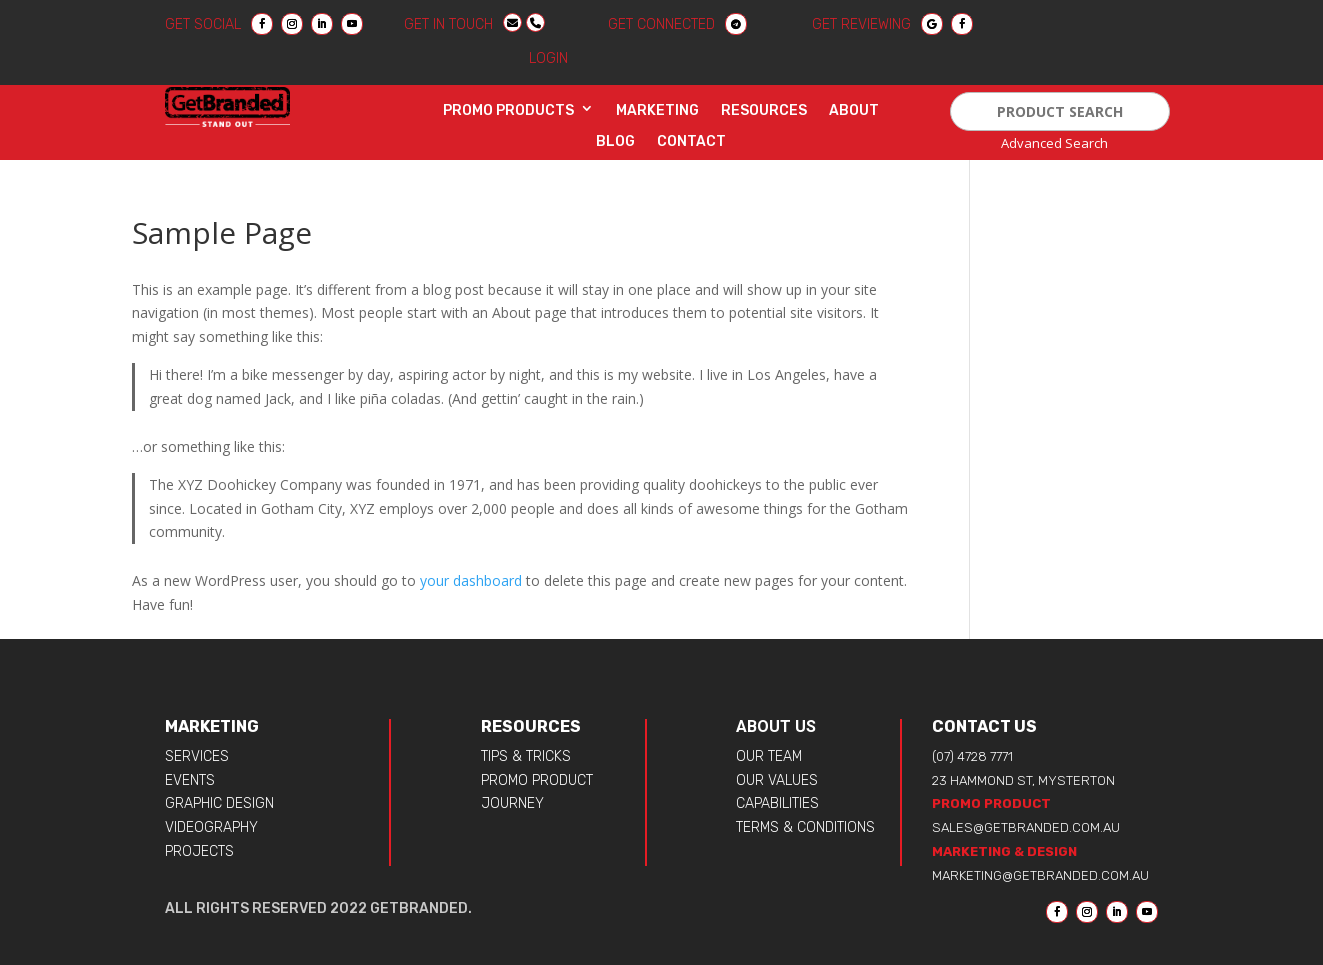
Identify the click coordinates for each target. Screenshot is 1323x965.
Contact (691, 142)
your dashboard (471, 580)
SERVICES (197, 756)
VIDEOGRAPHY (211, 827)
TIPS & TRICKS (526, 756)
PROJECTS (199, 851)
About (854, 111)
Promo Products (508, 111)
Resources (764, 111)
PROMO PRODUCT (537, 780)
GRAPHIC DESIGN (219, 803)
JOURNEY (512, 803)
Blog (615, 142)
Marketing (657, 111)
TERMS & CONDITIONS (805, 827)
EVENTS (190, 780)
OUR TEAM (769, 756)
